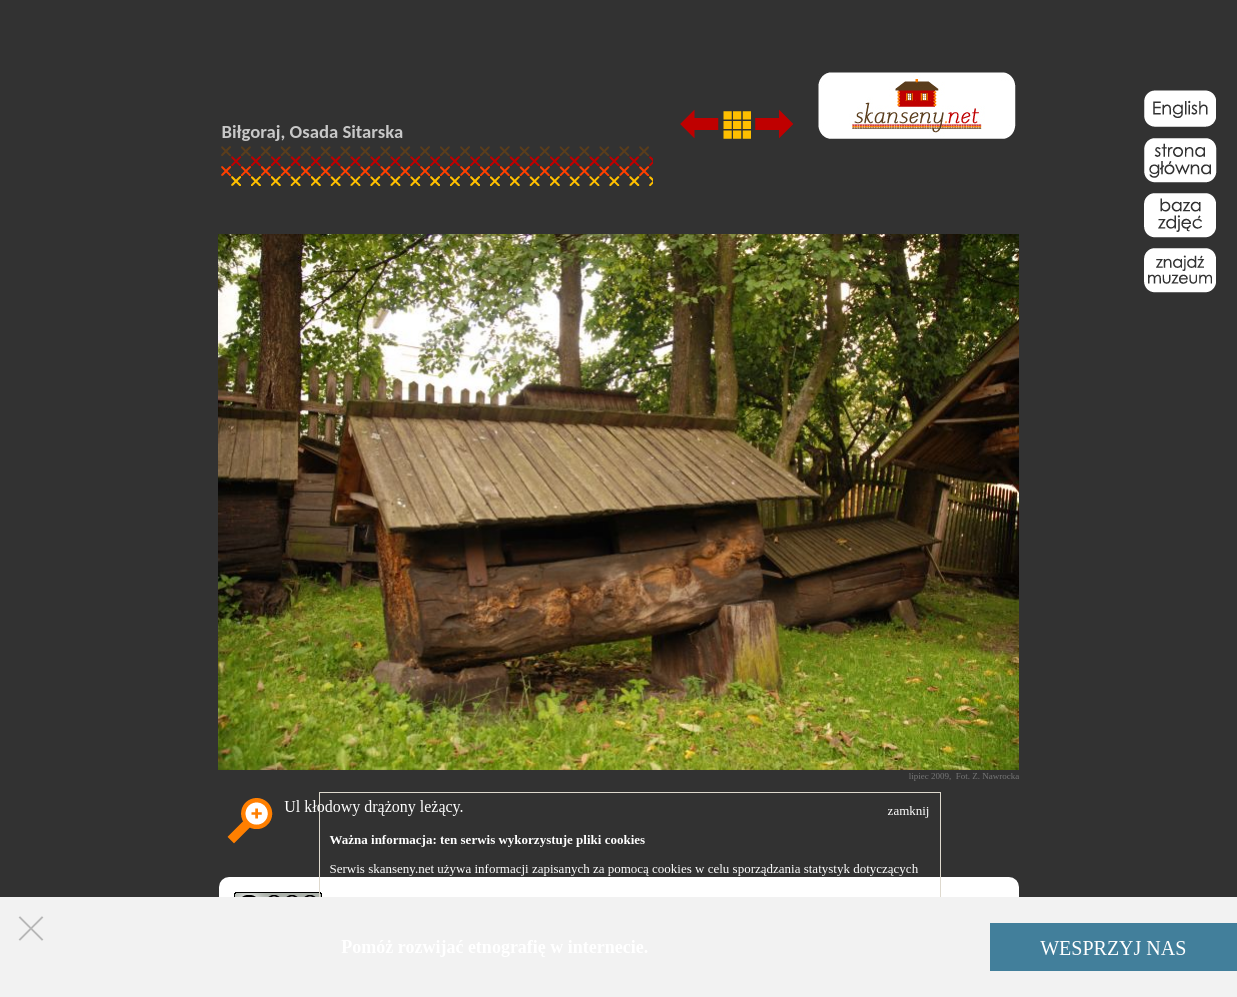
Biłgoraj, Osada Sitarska (313, 131)
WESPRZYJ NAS (1113, 948)
